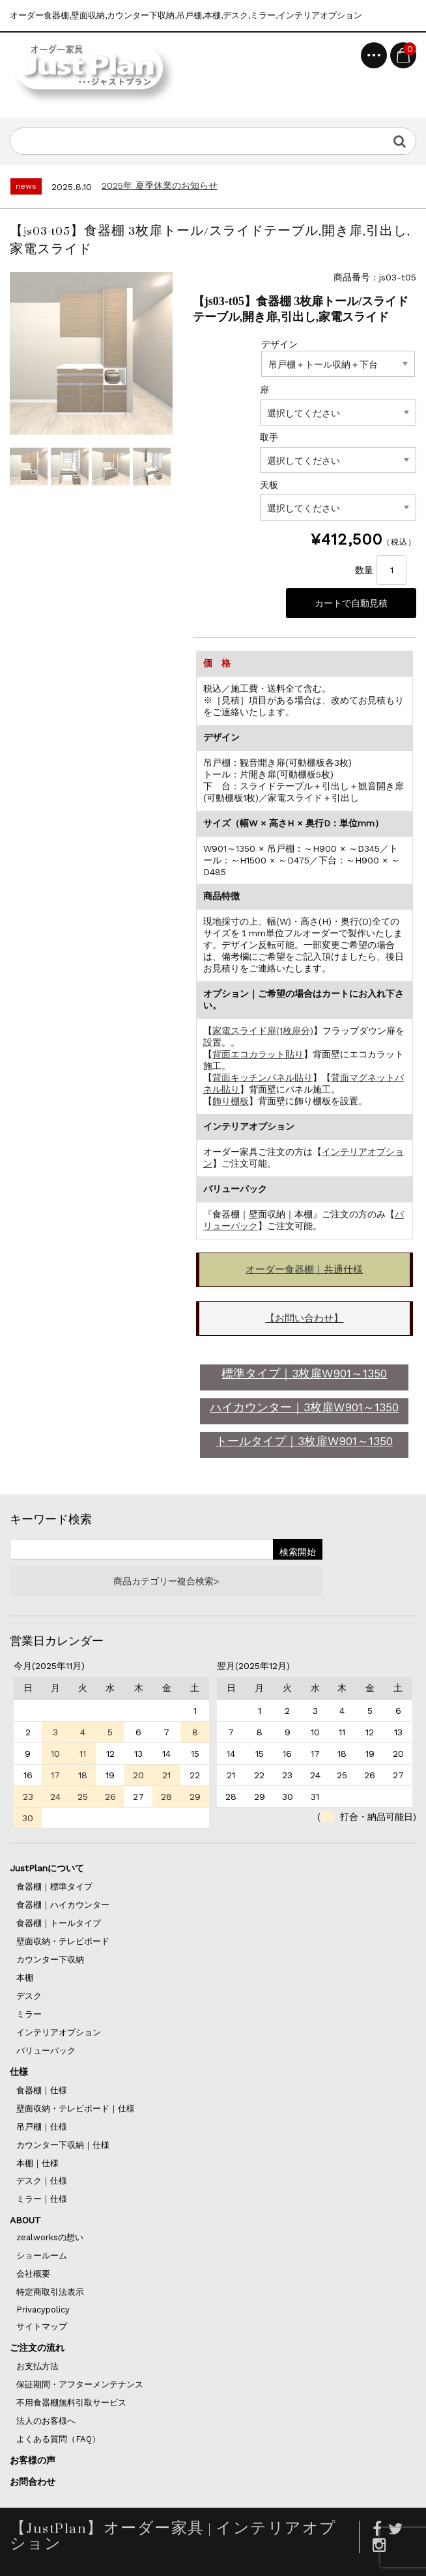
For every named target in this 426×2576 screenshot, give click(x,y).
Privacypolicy (43, 2309)
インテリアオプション (58, 2032)
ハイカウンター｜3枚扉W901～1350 (304, 1407)
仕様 (19, 2072)
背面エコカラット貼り (258, 1054)
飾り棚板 (230, 1101)
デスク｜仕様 (41, 2181)
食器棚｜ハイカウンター (62, 1905)
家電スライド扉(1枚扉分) (262, 1030)
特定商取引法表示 (50, 2292)
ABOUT (25, 2220)
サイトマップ (41, 2326)
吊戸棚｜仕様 (41, 2127)
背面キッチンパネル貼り (262, 1077)
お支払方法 (37, 2366)
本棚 (24, 1978)
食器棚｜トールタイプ (58, 1923)
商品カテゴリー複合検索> (166, 1581)
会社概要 (33, 2274)
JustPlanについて (47, 1868)
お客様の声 (32, 2460)
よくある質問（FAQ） (58, 2439)
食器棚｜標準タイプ (54, 1886)
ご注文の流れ (37, 2347)
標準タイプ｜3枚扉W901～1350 (304, 1373)
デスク (29, 1996)
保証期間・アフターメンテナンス (79, 2384)
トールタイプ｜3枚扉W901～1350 (304, 1441)
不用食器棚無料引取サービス (71, 2402)
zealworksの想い (49, 2237)
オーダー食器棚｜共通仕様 (304, 1269)
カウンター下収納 (50, 1959)
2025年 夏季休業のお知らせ (160, 185)
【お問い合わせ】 (304, 1318)
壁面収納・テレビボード (62, 1941)
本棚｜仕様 (37, 2163)
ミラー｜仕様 (41, 2199)
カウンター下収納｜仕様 (62, 2145)
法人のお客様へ (46, 2421)
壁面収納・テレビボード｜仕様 (75, 2108)
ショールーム (41, 2255)
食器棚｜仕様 (41, 2090)
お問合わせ (32, 2481)
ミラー (29, 2014)
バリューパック (46, 2050)
